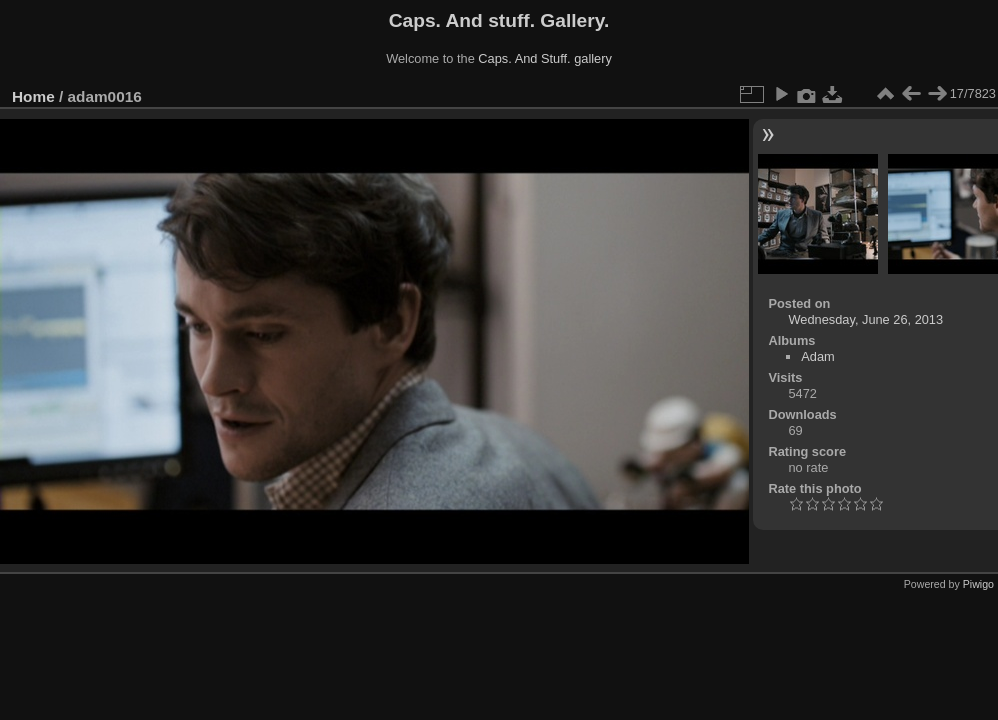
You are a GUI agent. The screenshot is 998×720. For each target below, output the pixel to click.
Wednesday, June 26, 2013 (865, 319)
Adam (817, 356)
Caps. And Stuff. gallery (545, 58)
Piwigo (978, 584)
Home (33, 96)
